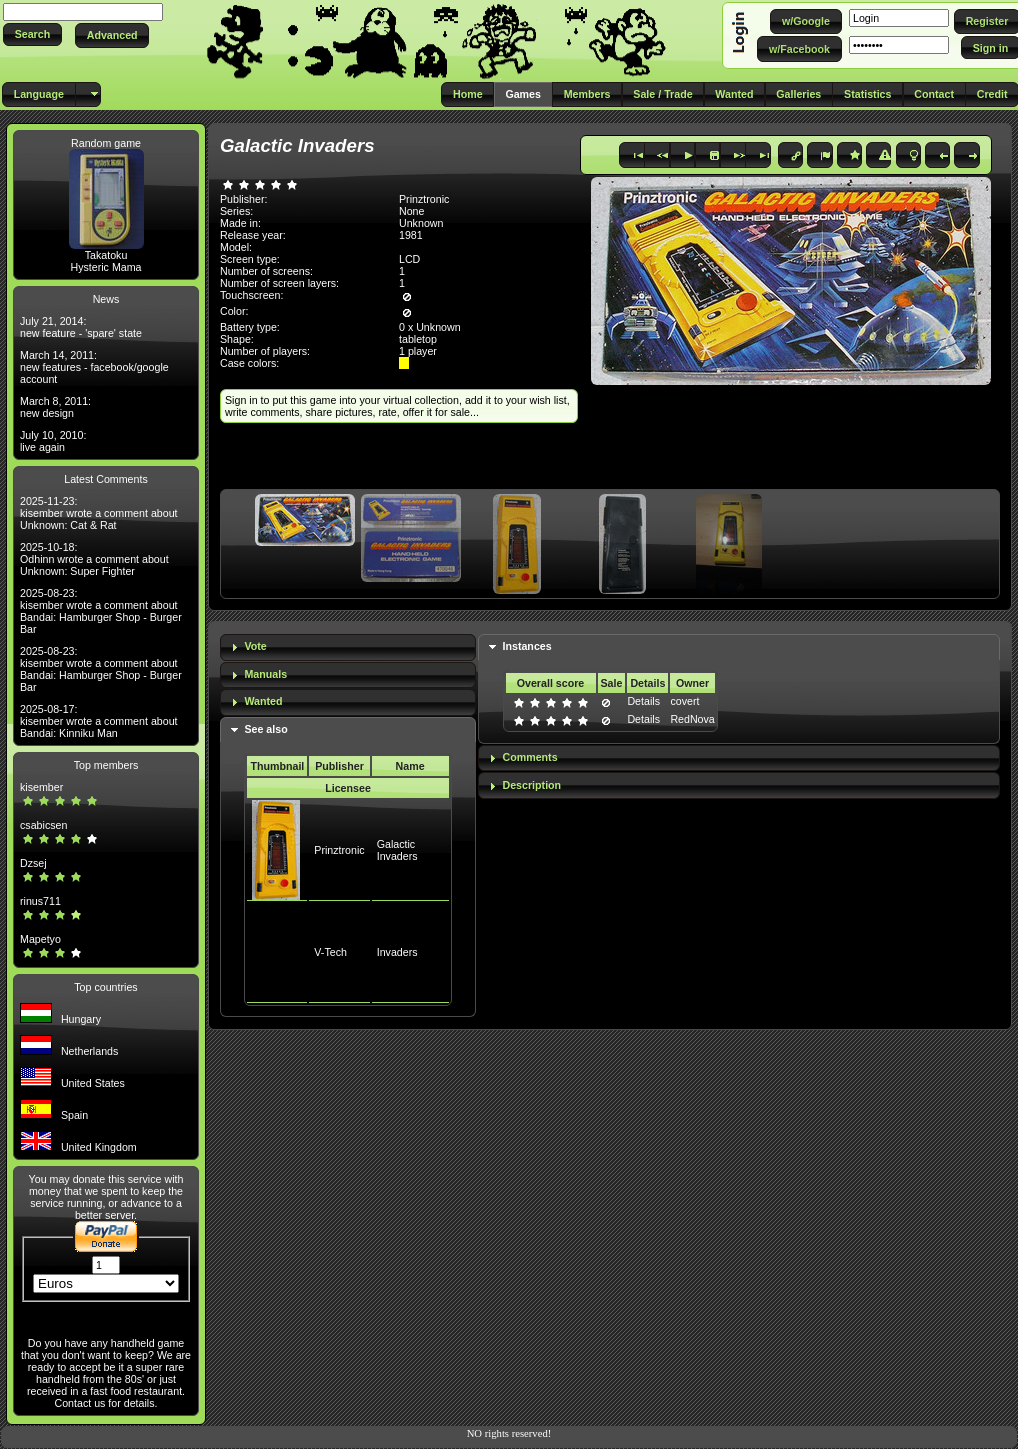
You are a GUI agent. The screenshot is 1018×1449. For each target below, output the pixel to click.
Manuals (265, 674)
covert (684, 701)
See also (265, 729)
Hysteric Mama (105, 267)
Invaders (397, 952)
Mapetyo (40, 939)
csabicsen (43, 825)
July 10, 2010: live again (53, 441)
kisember (41, 787)
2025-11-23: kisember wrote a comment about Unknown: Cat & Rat (99, 513)
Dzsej (33, 863)
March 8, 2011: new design (55, 407)
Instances (527, 646)
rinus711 (40, 901)
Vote (255, 646)
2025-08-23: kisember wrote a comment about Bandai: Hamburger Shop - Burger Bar (101, 611)
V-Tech (330, 952)
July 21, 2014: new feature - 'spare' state (81, 327)
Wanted (263, 701)
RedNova (692, 719)
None (411, 211)
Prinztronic (339, 850)
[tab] (348, 647)
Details (643, 701)
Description (532, 785)
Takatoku (106, 255)
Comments (530, 757)
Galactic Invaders (397, 850)
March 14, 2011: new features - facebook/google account (94, 367)
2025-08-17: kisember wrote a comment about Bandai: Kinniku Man (99, 721)
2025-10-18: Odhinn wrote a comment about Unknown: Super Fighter (94, 559)
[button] (32, 34)
